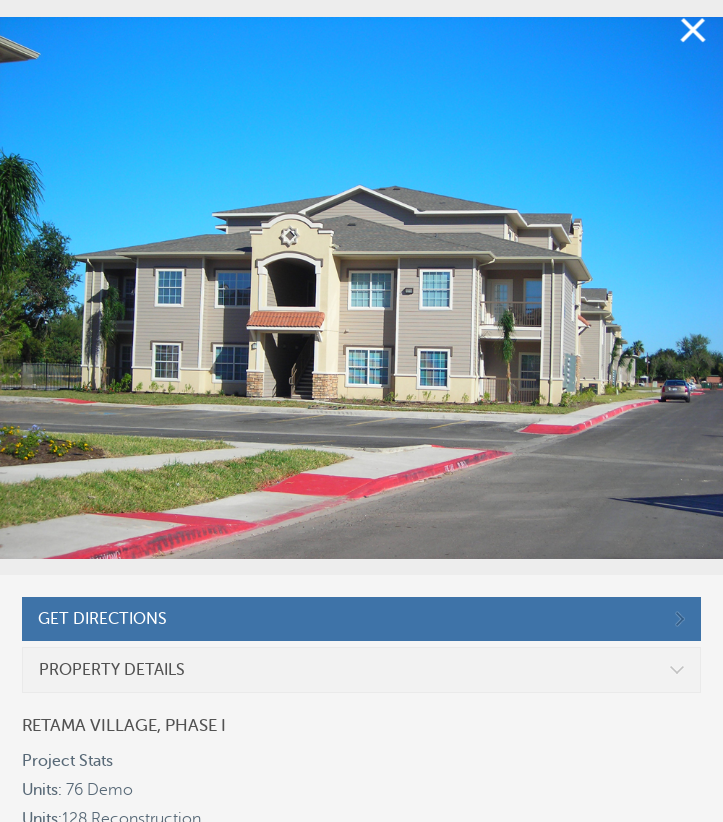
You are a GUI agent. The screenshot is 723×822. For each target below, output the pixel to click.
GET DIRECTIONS (102, 619)
